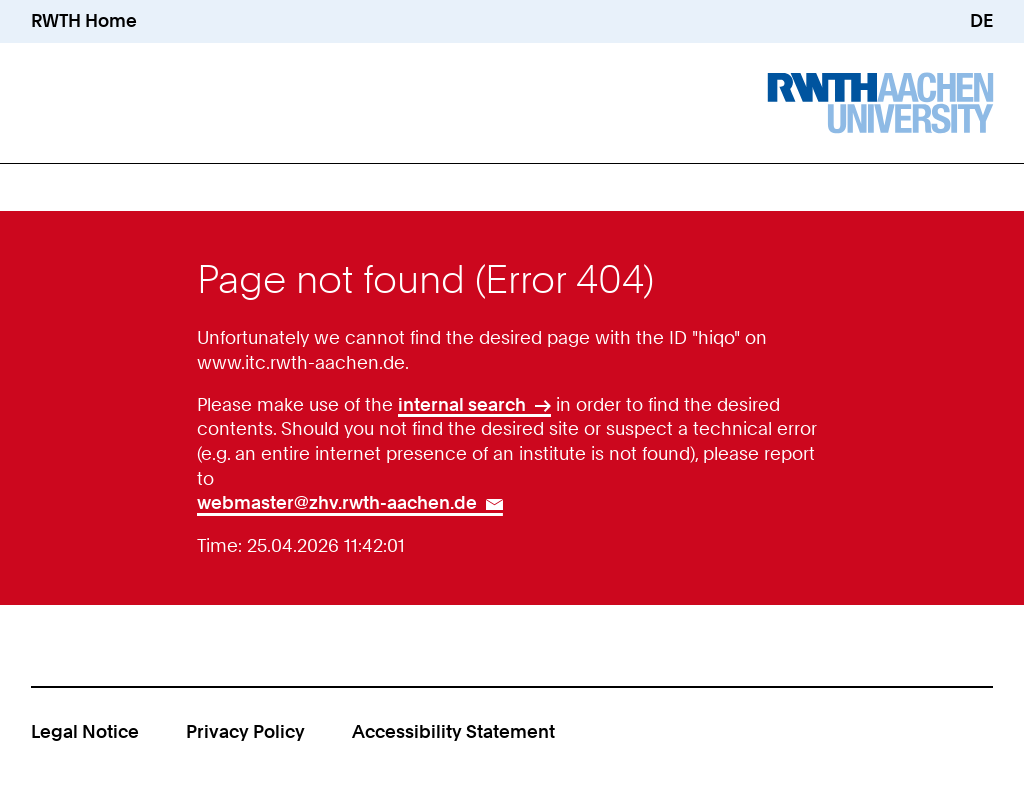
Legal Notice (85, 731)
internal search (462, 404)
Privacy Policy (245, 731)
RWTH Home (84, 20)
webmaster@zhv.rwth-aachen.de (337, 502)
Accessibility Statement (453, 731)
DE (981, 20)
